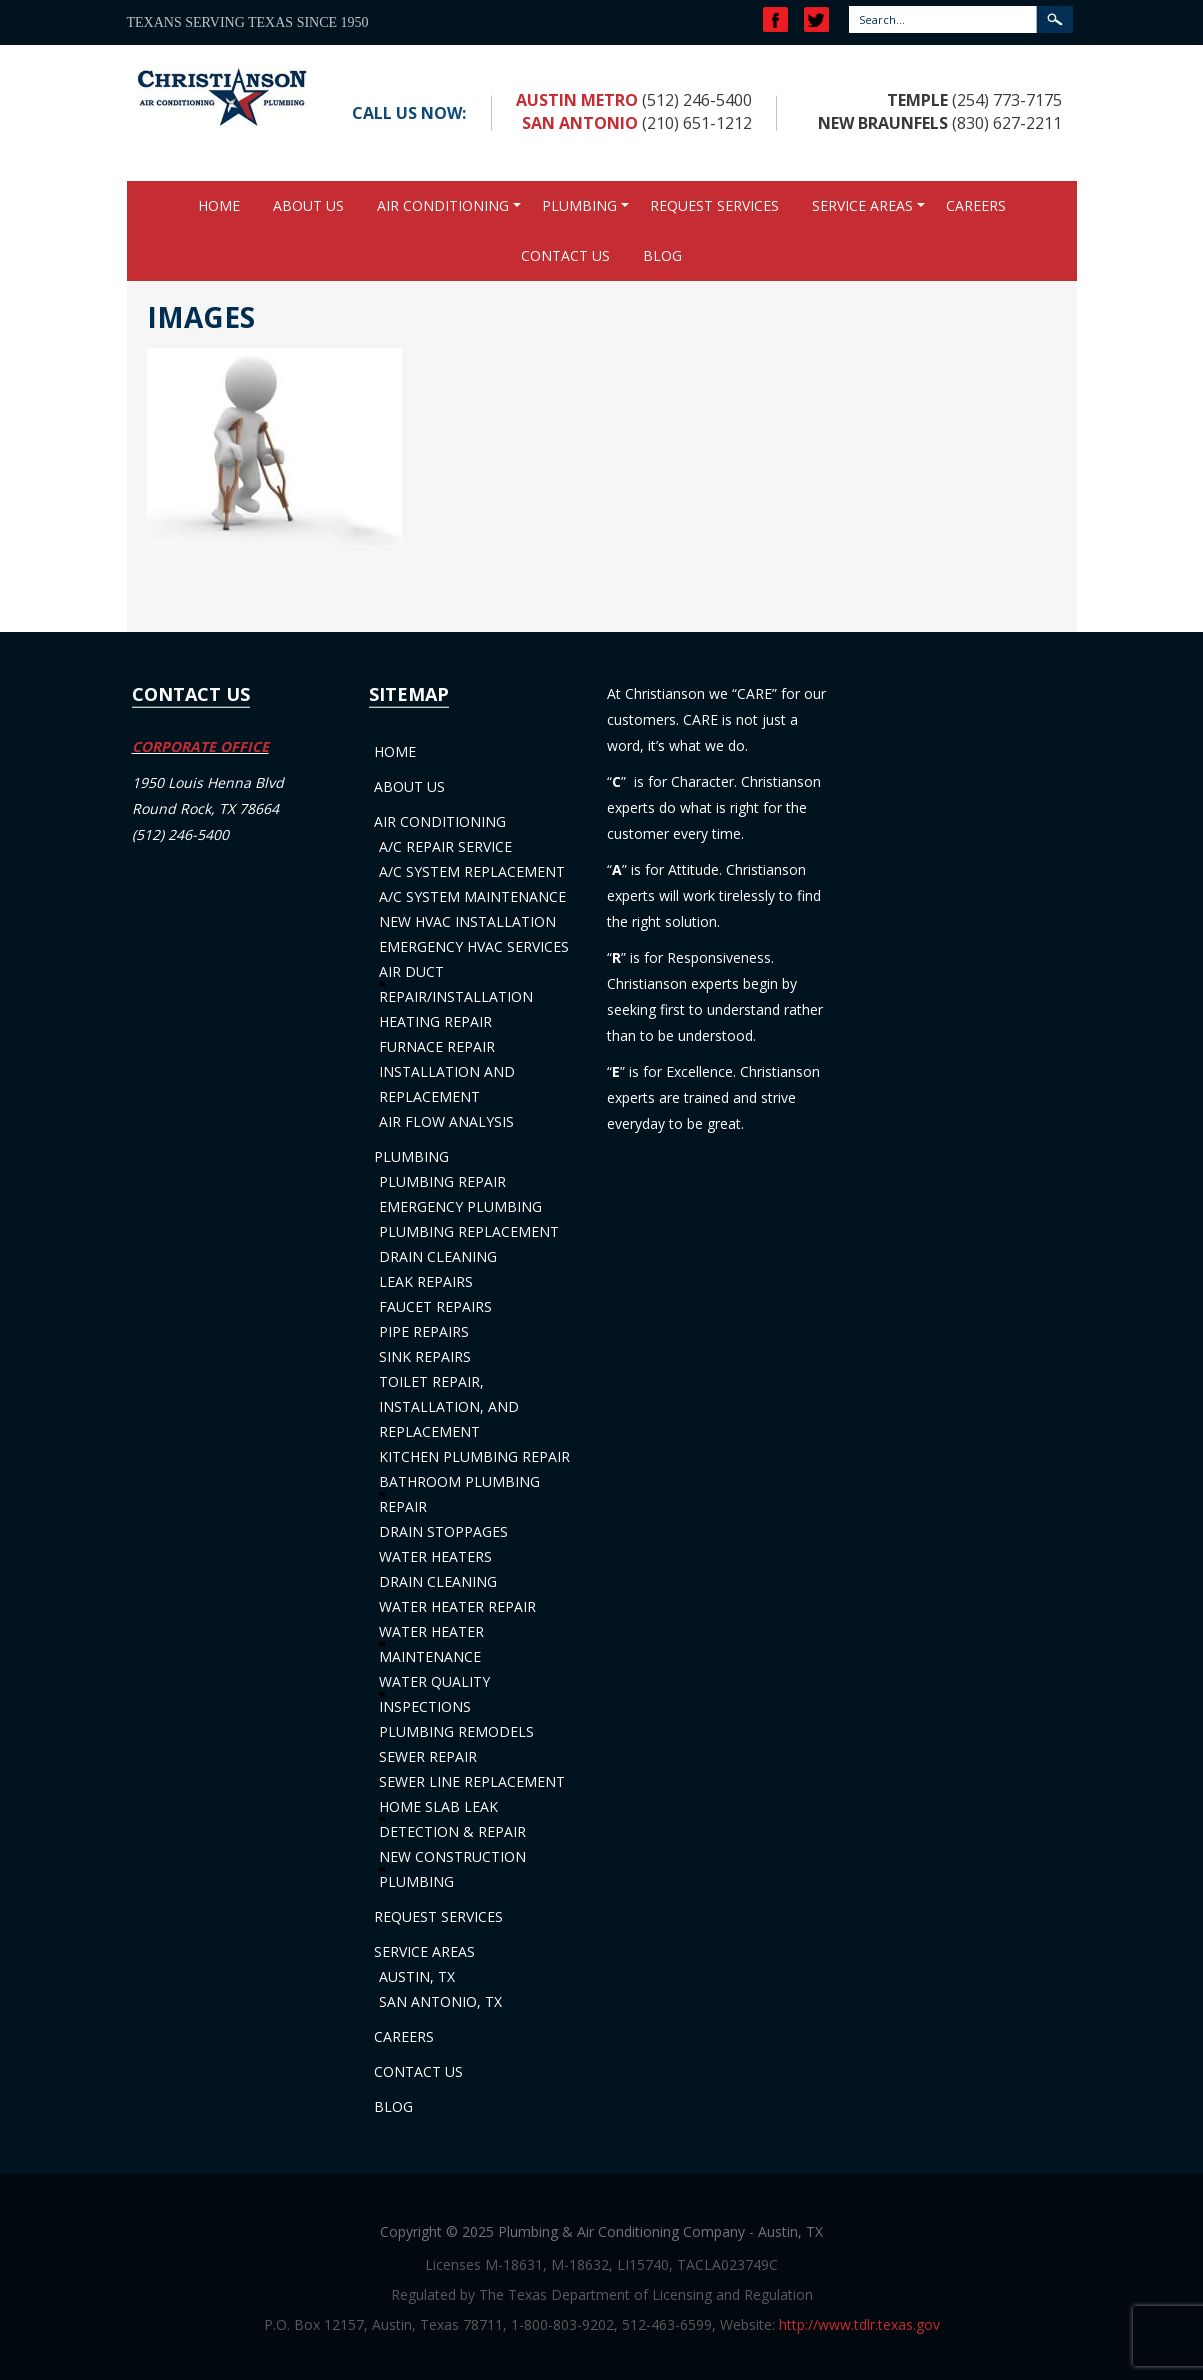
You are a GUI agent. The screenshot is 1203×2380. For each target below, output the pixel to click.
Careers (976, 205)
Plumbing (579, 205)
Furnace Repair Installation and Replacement (447, 1071)
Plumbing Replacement (469, 1231)
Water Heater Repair (457, 1606)
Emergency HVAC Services (474, 946)
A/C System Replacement (472, 871)
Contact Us (565, 255)
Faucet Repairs (435, 1306)
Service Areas (862, 205)
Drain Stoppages (443, 1531)
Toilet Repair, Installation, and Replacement (449, 1406)
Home (219, 205)
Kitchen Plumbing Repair (474, 1456)
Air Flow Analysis (446, 1121)
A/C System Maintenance (472, 896)
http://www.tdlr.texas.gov (859, 2324)
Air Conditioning (443, 205)
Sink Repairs (425, 1356)
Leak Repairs (426, 1281)
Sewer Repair (428, 1756)
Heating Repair (435, 1021)
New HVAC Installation (467, 921)
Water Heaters (435, 1556)
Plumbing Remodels (456, 1731)
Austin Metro (577, 100)
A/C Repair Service (445, 846)
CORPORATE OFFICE (200, 746)
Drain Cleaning (438, 1256)
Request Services (714, 205)
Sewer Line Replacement (472, 1781)
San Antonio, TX (440, 2001)
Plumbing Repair (442, 1181)
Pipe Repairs (424, 1331)
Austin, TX (417, 1976)
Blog (662, 255)
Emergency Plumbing (460, 1206)
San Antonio (580, 123)
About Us (308, 205)
